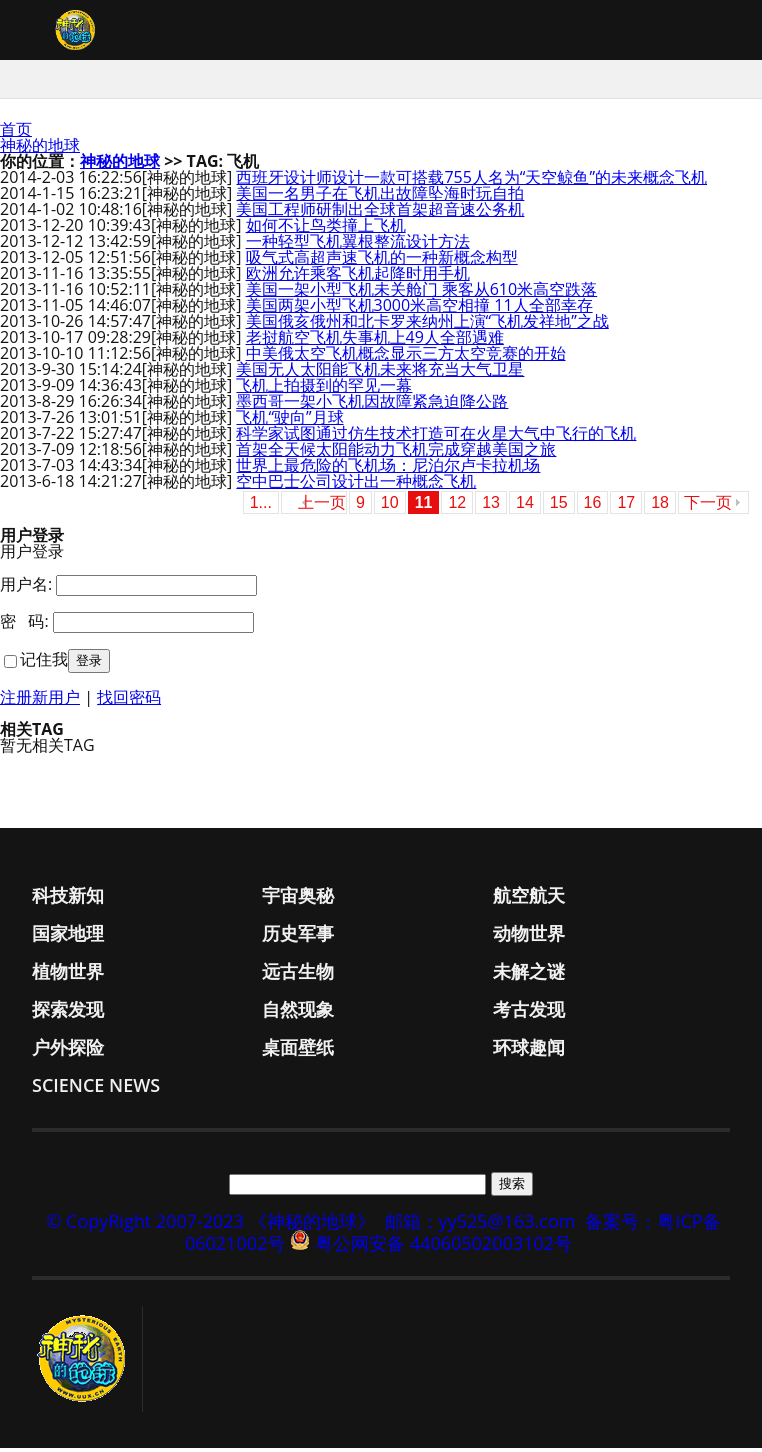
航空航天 (529, 899)
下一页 (708, 506)
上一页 (322, 506)
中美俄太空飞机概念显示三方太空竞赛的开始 (406, 357)
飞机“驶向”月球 (289, 421)
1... (261, 506)
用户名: (26, 588)
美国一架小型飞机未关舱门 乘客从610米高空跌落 (422, 293)
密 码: (24, 625)
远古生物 (298, 975)
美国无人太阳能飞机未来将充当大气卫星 (380, 373)
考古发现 (529, 1013)
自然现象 (298, 1013)
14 (525, 506)
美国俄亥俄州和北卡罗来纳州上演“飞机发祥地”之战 (427, 325)
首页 (16, 133)
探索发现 (68, 1013)
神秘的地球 (40, 149)
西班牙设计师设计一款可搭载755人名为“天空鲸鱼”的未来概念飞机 (471, 181)
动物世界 (529, 937)
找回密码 (129, 701)
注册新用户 (40, 701)
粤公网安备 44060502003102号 (443, 1247)
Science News (96, 1089)
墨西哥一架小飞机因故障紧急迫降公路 (372, 405)
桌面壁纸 (298, 1051)
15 (559, 506)
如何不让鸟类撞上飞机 (326, 229)
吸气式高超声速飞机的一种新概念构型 (382, 261)
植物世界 (68, 975)
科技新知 (68, 899)
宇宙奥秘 (298, 899)
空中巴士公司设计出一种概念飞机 (356, 485)
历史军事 (298, 937)
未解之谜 (529, 975)
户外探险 (68, 1051)
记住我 (44, 663)
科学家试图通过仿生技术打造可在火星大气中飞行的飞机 (436, 437)
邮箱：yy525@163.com (480, 1225)
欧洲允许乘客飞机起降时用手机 (358, 277)
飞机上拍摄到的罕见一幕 (324, 389)
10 (390, 506)
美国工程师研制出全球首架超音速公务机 (380, 213)
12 (457, 506)
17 (626, 506)
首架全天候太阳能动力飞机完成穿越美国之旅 (396, 453)
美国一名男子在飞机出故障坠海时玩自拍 (380, 197)
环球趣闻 (529, 1051)
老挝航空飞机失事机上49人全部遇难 (375, 341)
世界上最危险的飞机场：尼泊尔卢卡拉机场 (388, 469)
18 (660, 506)
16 (593, 506)
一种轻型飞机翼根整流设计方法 (358, 245)
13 (491, 506)
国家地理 (68, 937)
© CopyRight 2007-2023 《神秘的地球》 (210, 1225)
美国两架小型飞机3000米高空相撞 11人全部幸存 (419, 309)
